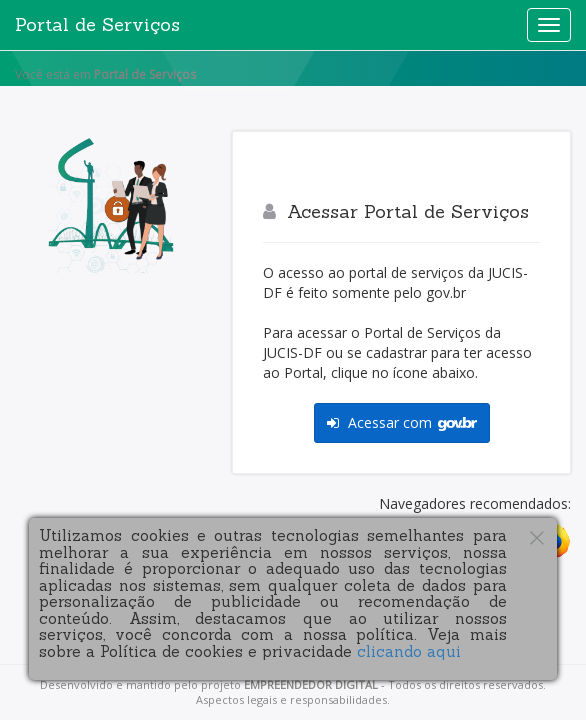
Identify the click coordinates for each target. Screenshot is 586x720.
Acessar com (402, 422)
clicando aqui (409, 651)
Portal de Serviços (97, 24)
